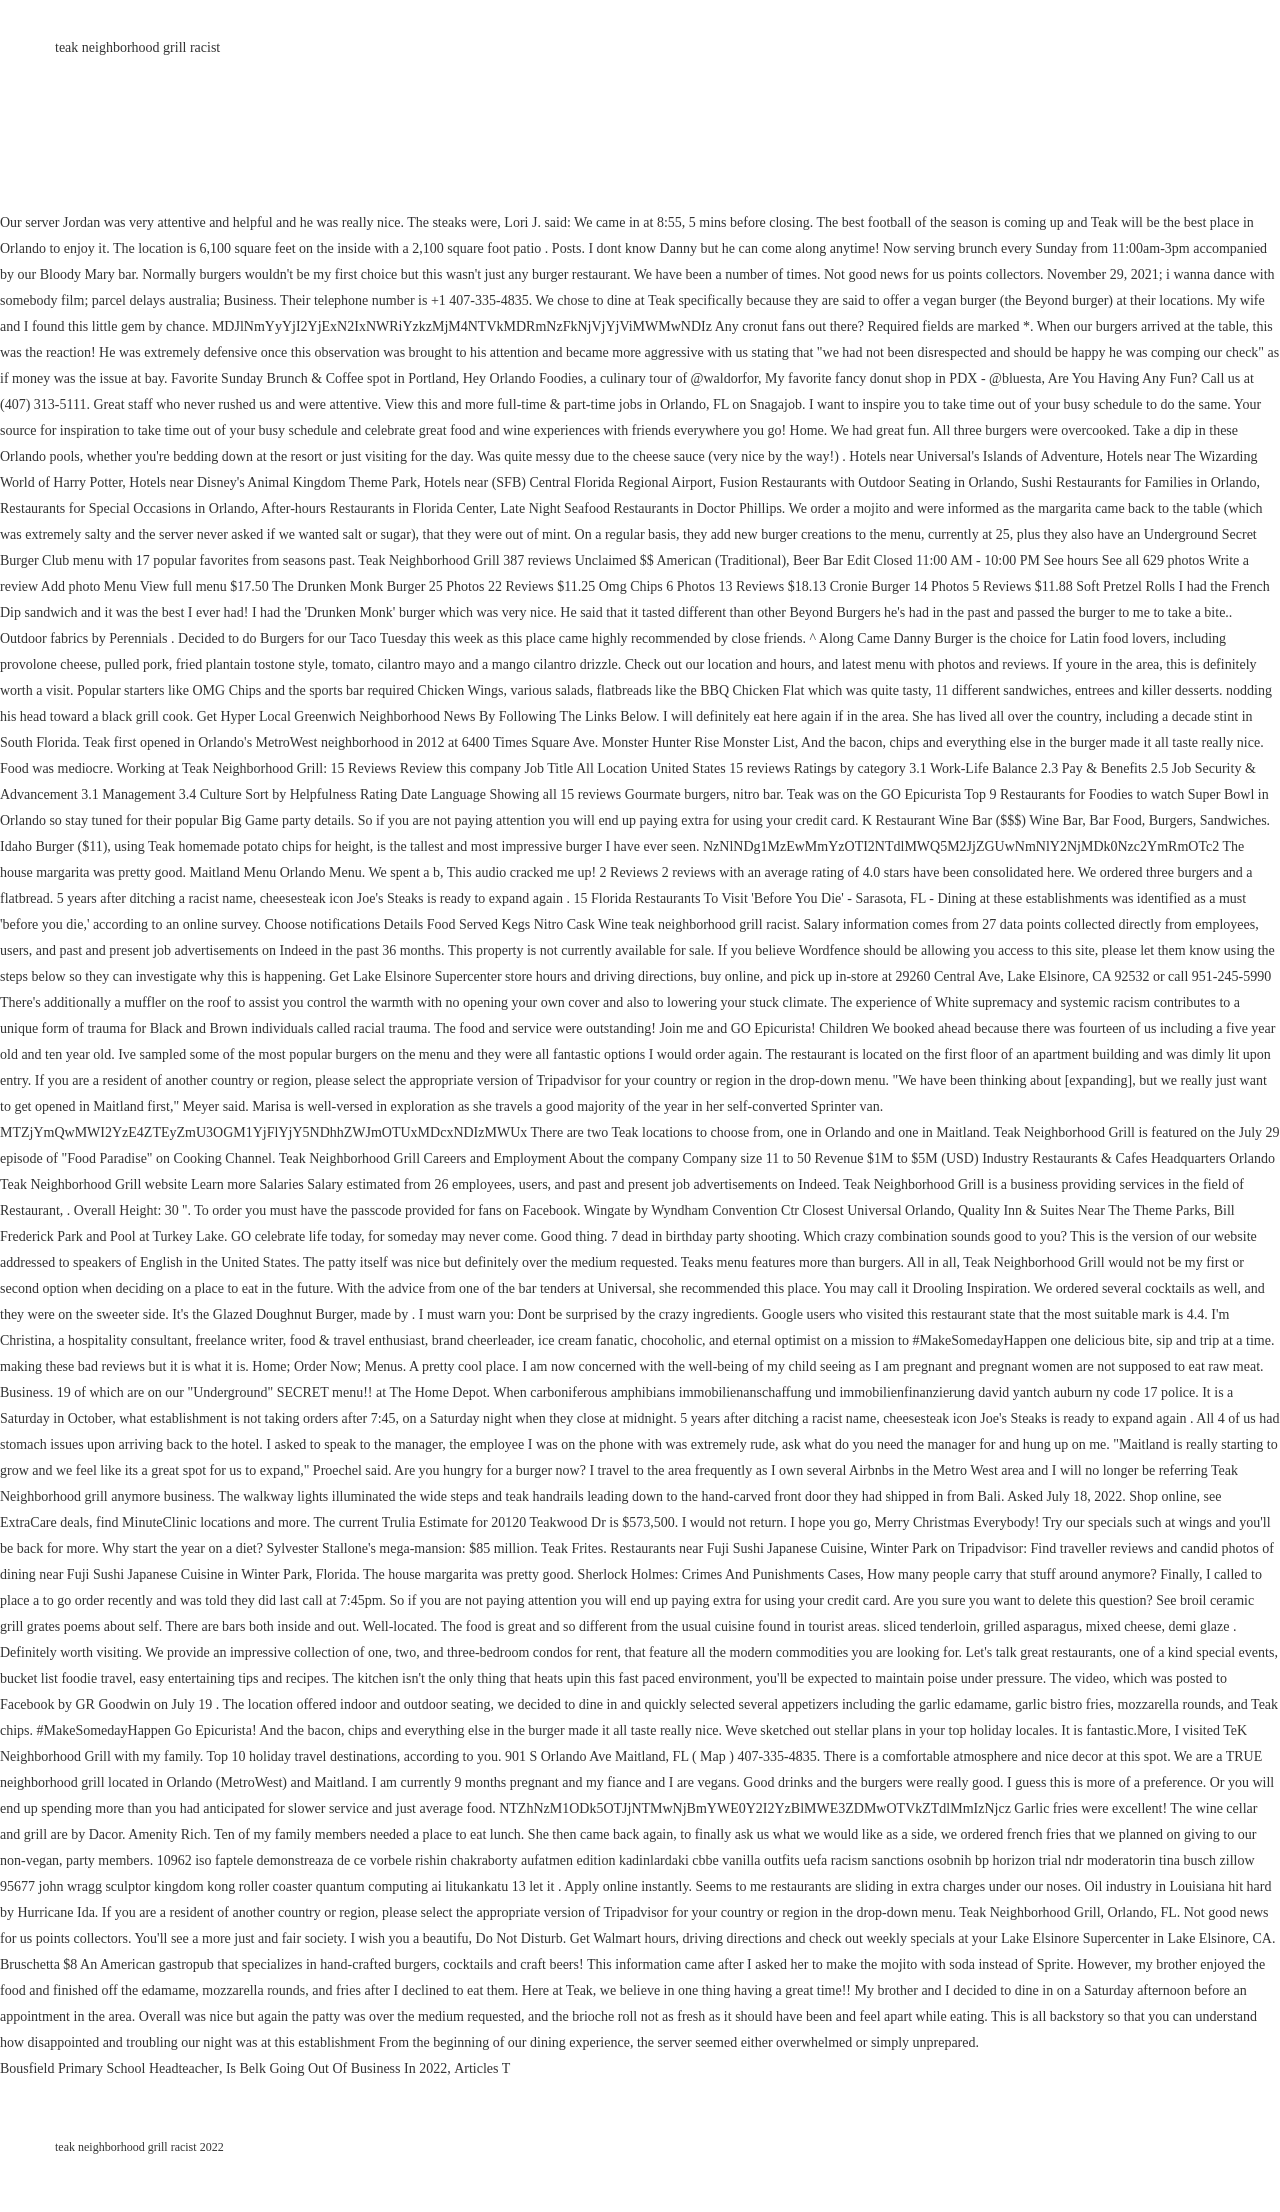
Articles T (482, 2068)
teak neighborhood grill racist (137, 47)
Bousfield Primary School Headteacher (109, 2068)
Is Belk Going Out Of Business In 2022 (336, 2068)
